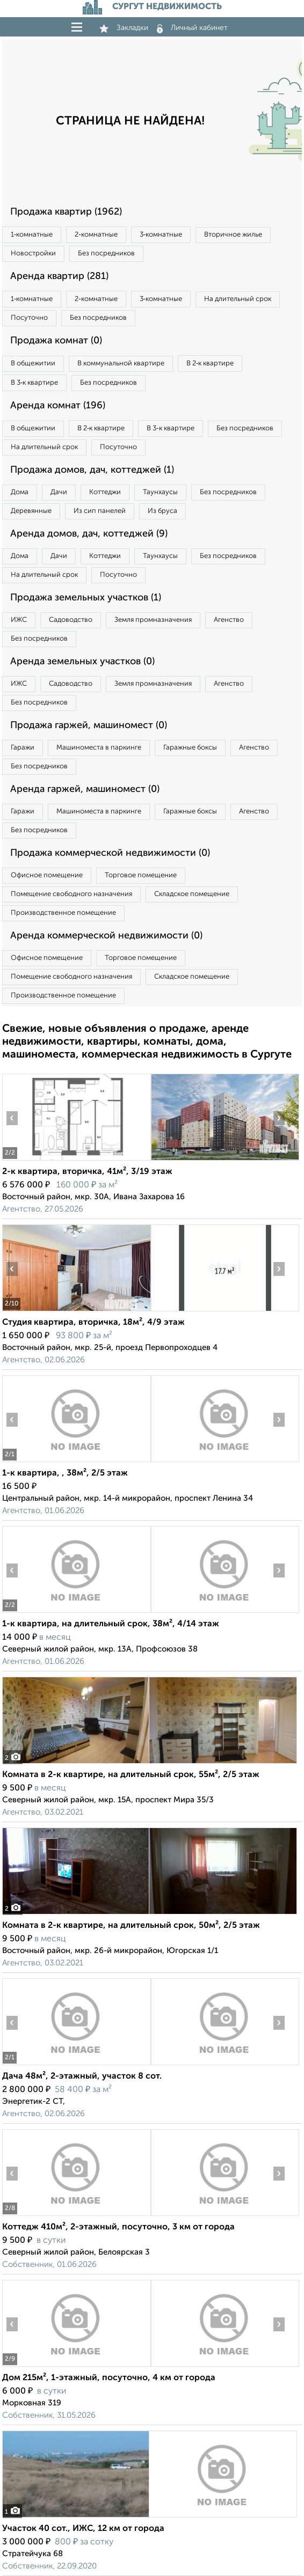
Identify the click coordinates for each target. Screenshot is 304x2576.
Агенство (229, 620)
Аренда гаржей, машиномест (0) (85, 789)
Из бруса (162, 511)
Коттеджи (105, 492)
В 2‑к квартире (210, 363)
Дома (19, 492)
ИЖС (19, 620)
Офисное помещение (47, 875)
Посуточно (29, 317)
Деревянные (31, 511)
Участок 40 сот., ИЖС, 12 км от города (83, 2528)
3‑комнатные (161, 234)
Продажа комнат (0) (56, 341)
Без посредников (106, 253)
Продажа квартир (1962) (66, 212)
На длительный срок (237, 299)
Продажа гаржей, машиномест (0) (88, 725)
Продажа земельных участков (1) (85, 598)
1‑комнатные (32, 234)
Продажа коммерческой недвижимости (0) (110, 853)
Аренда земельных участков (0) (82, 661)
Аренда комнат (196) (57, 405)
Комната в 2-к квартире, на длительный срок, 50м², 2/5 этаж (131, 1925)
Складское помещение (191, 894)
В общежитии (33, 363)
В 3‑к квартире (34, 382)
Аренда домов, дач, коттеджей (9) (89, 534)
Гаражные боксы (190, 747)
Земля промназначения (153, 620)
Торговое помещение (141, 875)
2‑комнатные (96, 234)
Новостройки (33, 253)
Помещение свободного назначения (71, 894)
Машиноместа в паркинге (98, 747)
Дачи (58, 492)
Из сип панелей (100, 511)
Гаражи (22, 747)
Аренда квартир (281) (59, 276)
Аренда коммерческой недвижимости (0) (106, 936)
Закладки (123, 28)
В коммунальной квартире (120, 363)
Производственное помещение (63, 912)
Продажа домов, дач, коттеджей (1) (92, 470)
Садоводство (70, 620)
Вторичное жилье (233, 234)
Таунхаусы (160, 492)
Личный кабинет (192, 28)
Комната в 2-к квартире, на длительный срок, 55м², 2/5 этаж (130, 1775)
